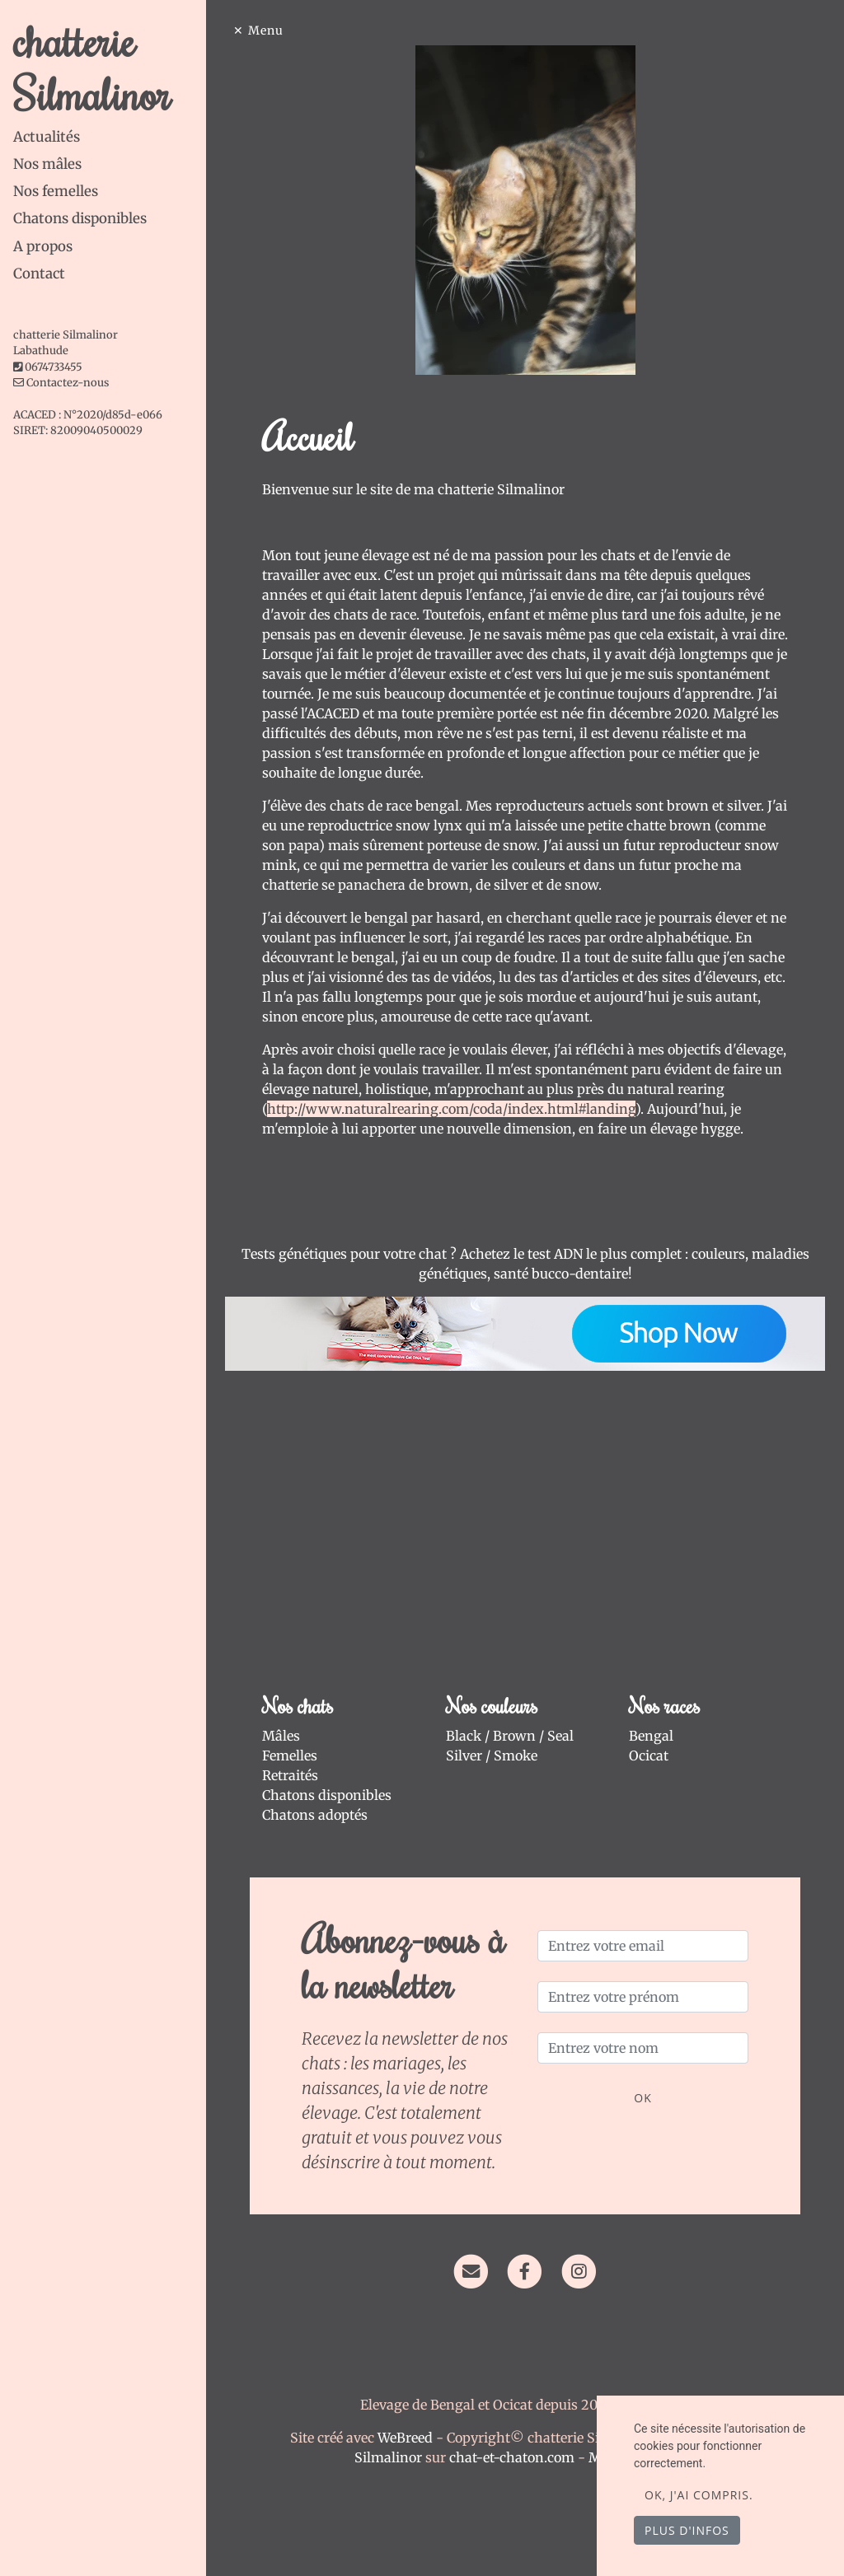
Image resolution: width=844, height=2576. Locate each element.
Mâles (281, 1735)
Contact (39, 273)
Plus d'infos (687, 2530)
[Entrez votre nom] (642, 2048)
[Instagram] (579, 2270)
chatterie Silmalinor (92, 66)
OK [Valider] (642, 2098)
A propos (43, 246)
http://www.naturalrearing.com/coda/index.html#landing (451, 1109)
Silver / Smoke (491, 1755)
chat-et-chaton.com (513, 2457)
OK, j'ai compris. (699, 2495)
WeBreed (405, 2437)
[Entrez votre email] (642, 1945)
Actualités (46, 137)
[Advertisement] (525, 1539)
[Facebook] (524, 2270)
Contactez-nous (61, 383)
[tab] (109, 137)
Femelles (289, 1755)
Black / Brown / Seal (510, 1735)
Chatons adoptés (315, 1815)
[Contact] (471, 2270)
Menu (266, 30)
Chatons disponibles (80, 218)
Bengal (651, 1735)
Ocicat (648, 1755)
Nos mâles (47, 164)
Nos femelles (55, 191)
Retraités (290, 1775)
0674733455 (53, 367)
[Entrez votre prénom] (642, 1997)
